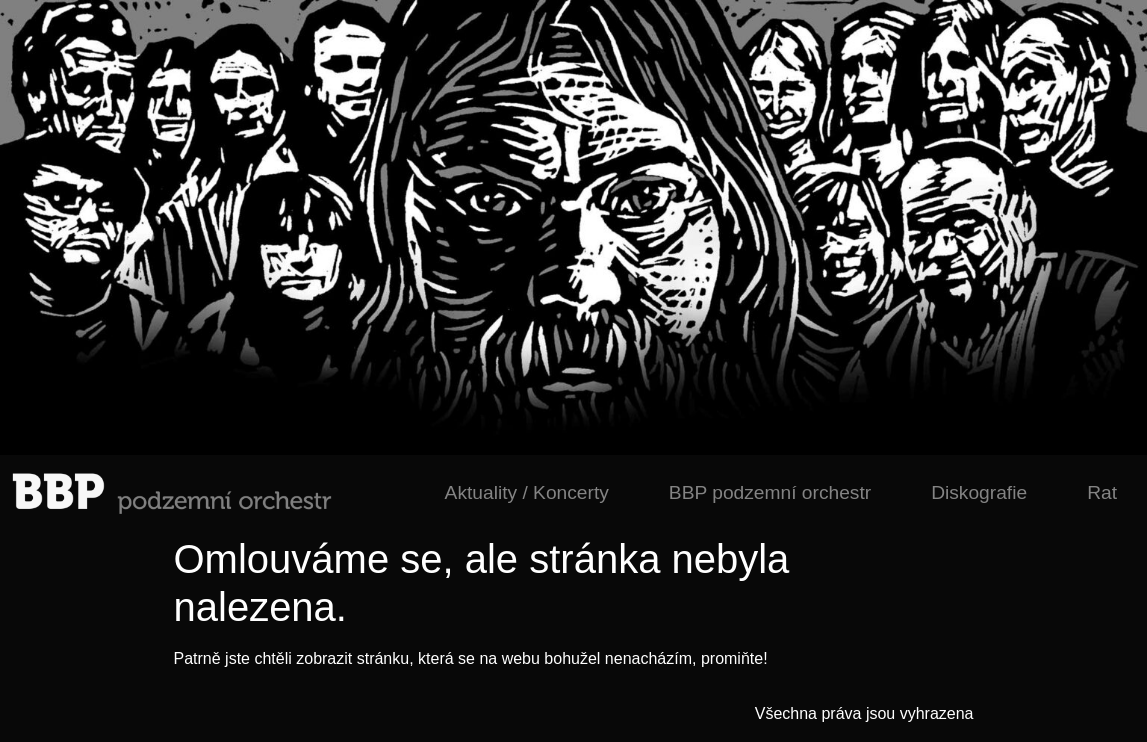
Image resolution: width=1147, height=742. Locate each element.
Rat (1102, 492)
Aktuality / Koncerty (527, 492)
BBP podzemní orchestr (770, 492)
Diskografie (979, 492)
